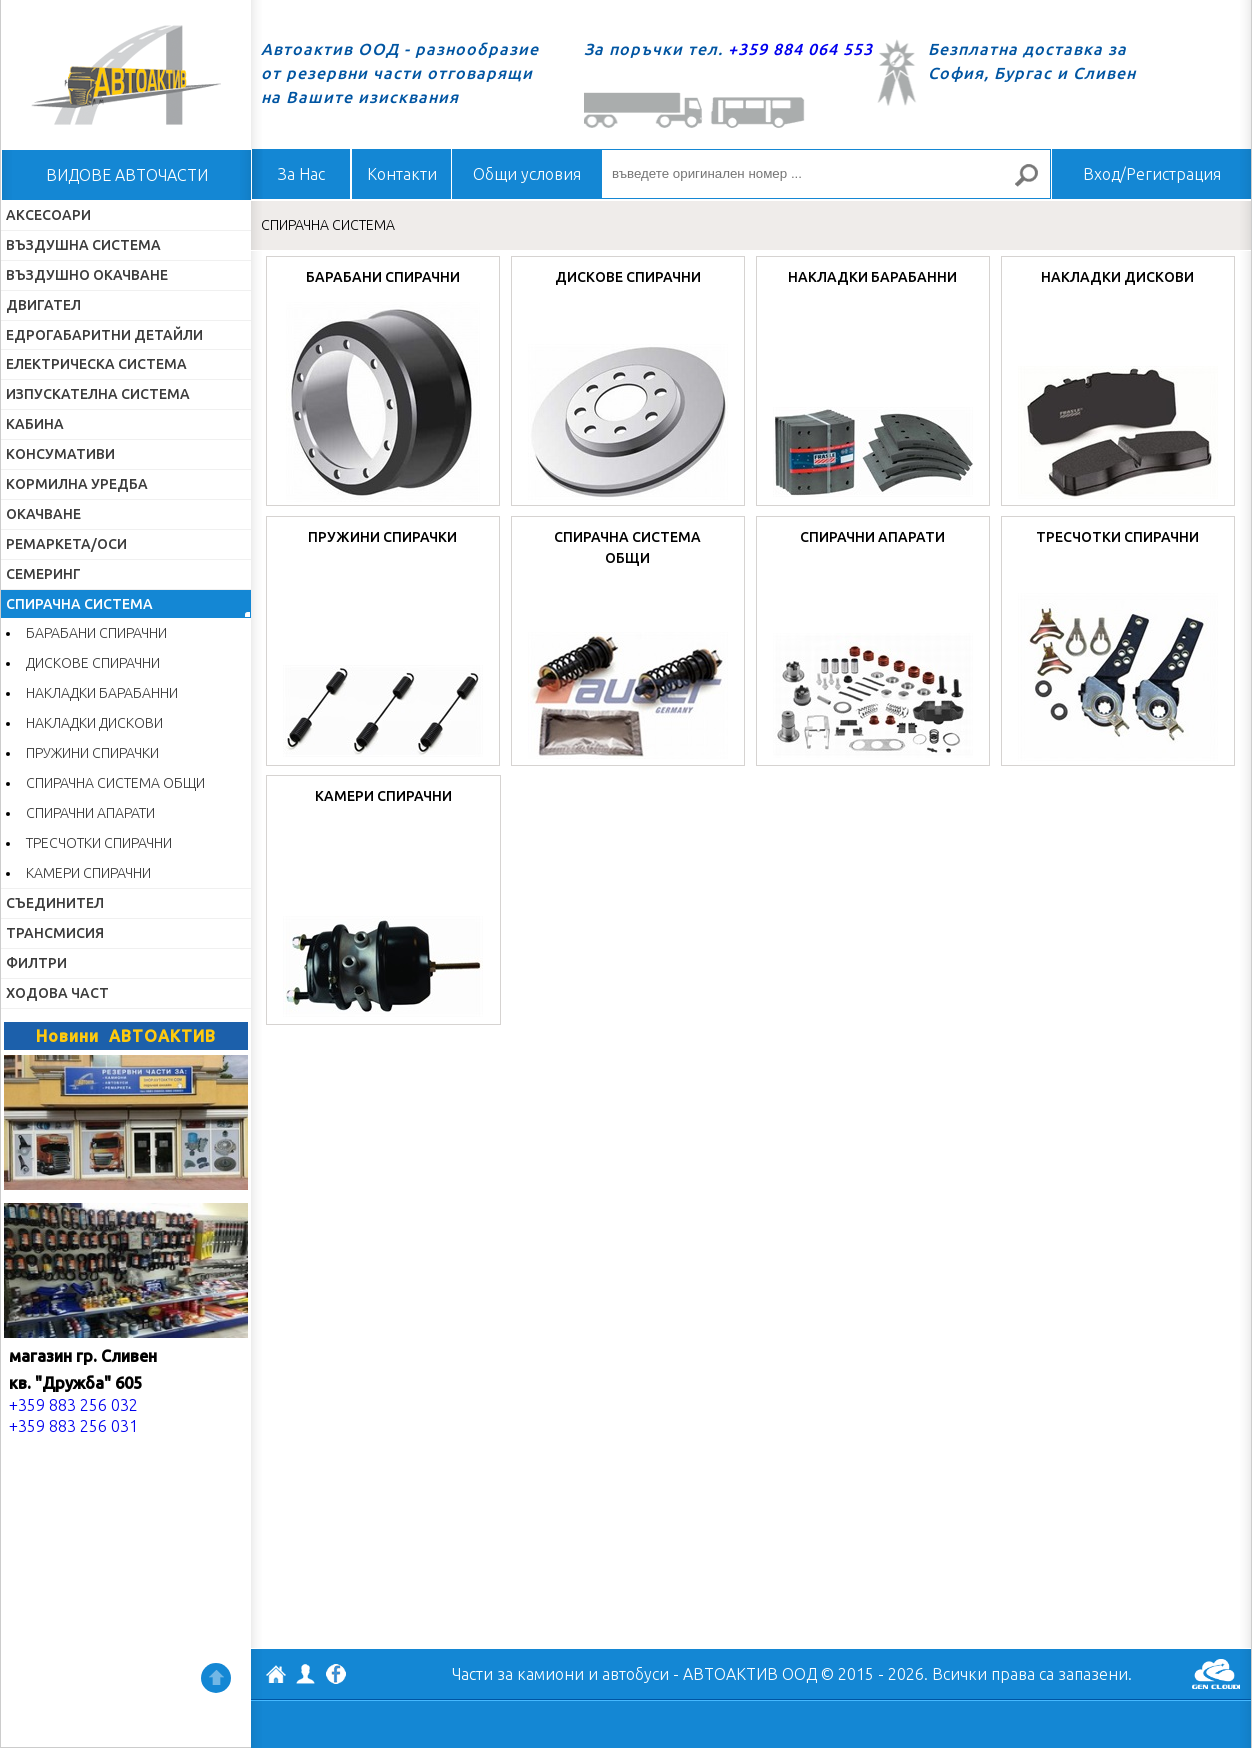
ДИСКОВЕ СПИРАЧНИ (93, 663)
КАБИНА (35, 424)
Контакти (402, 174)
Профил (306, 1674)
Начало (126, 75)
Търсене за (1035, 183)
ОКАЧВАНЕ (43, 514)
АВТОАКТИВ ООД (276, 1677)
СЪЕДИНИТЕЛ (55, 903)
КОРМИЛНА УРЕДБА (77, 484)
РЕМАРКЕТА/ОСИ (66, 544)
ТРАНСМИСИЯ (55, 933)
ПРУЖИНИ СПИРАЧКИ (92, 753)
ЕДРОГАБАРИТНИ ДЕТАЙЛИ (104, 335)
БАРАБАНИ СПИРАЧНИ (96, 633)
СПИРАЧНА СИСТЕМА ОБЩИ (115, 783)
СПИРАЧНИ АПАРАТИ (90, 813)
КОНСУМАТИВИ (60, 454)
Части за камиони (518, 1674)
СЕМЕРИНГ (43, 574)
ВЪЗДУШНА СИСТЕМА (83, 245)
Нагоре (216, 1678)
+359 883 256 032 (73, 1405)
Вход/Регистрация (1152, 174)
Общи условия (527, 174)
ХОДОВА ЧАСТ (57, 993)
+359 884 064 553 (800, 49)
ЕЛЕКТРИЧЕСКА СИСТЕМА (96, 364)
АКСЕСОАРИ (48, 215)
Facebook (336, 1676)
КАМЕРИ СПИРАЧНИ (88, 873)
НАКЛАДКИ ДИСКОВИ (94, 723)
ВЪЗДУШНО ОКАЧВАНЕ (87, 275)
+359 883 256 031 (73, 1426)
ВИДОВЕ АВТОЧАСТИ (127, 175)
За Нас (301, 174)
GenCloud (1216, 1674)
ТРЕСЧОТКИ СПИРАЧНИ (99, 843)
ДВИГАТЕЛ (43, 305)
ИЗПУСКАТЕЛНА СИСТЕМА (98, 394)
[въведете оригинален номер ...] (826, 174)
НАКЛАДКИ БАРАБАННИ (102, 693)
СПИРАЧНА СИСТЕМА (79, 604)
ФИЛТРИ (36, 963)
